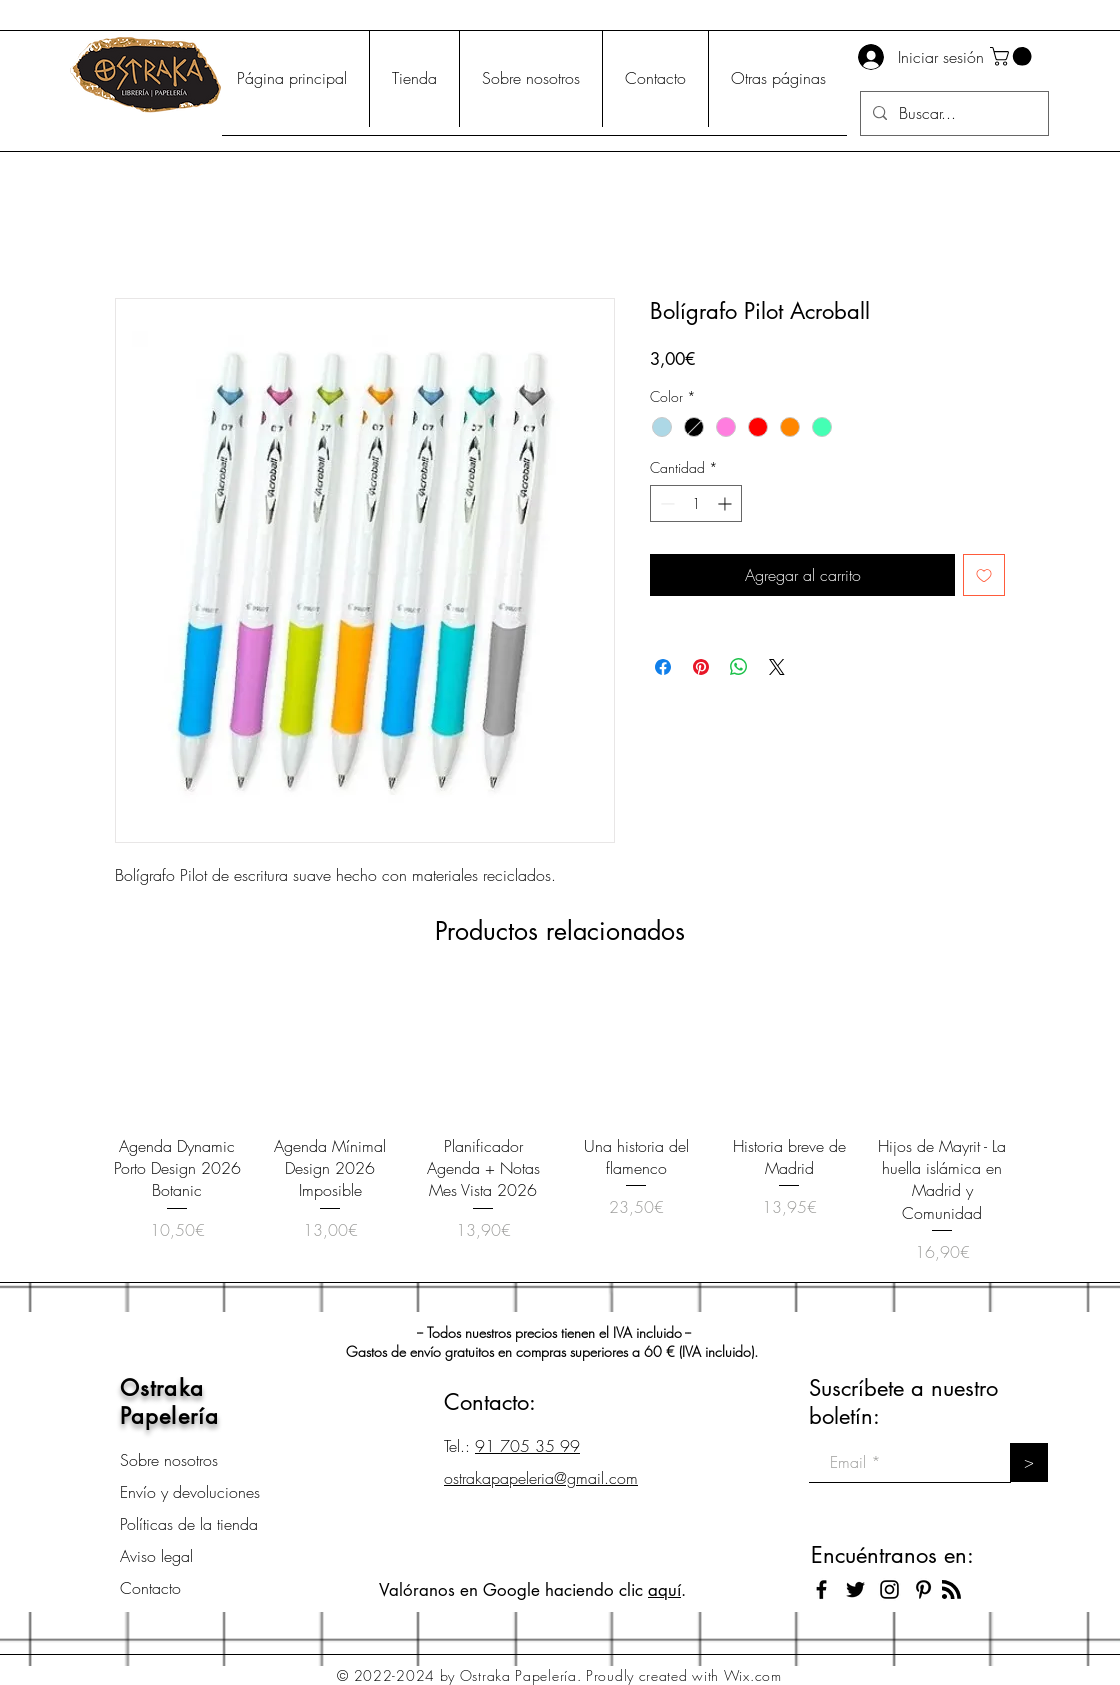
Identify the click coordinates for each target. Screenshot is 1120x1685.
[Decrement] (665, 503)
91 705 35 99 (527, 1446)
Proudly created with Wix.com (684, 1675)
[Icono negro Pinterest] (923, 1589)
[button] (1013, 56)
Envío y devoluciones (190, 1492)
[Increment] (726, 503)
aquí (664, 1590)
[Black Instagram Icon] (889, 1589)
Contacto (150, 1588)
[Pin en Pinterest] (701, 667)
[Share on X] (777, 667)
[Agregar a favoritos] (984, 575)
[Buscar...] (952, 113)
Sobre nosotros (169, 1460)
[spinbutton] (696, 503)
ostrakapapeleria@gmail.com (541, 1478)
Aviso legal (156, 1556)
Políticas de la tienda (189, 1524)
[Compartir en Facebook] (663, 667)
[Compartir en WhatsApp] (739, 667)
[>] (1029, 1462)
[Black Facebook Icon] (821, 1589)
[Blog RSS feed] (951, 1590)
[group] (560, 1125)
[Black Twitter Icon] (855, 1589)
